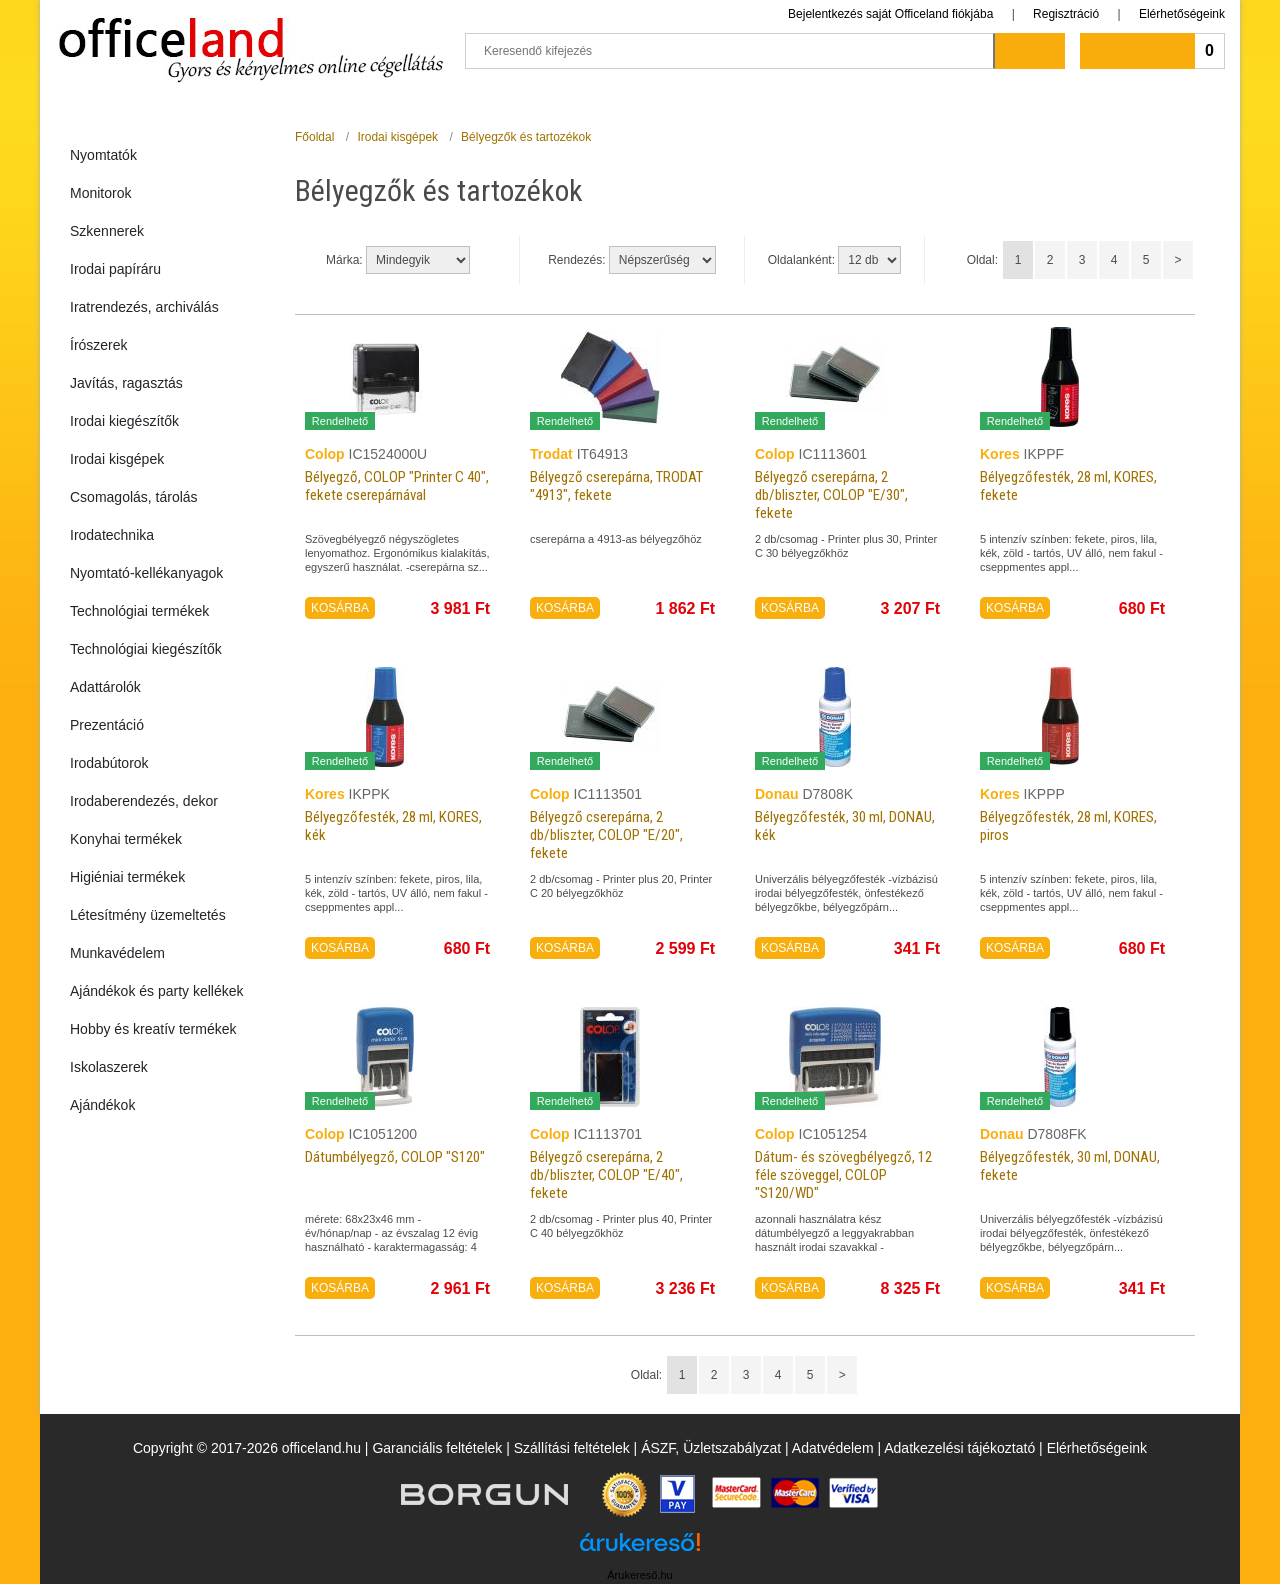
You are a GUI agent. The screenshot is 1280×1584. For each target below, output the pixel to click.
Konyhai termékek (126, 839)
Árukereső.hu (639, 1575)
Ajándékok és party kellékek (157, 991)
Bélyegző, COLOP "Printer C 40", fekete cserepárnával (397, 486)
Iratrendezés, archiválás (144, 307)
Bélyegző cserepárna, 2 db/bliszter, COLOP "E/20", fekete (606, 835)
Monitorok (100, 193)
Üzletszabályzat (732, 1448)
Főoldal (314, 137)
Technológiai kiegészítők (146, 649)
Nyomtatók (103, 155)
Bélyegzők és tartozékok (526, 137)
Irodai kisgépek (117, 459)
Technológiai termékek (139, 611)
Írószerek (99, 345)
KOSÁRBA (340, 608)
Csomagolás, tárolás (134, 497)
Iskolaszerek (109, 1067)
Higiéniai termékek (127, 877)
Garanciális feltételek (437, 1448)
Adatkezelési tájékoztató (959, 1448)
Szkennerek (107, 231)
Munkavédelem (117, 953)
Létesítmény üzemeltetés (148, 915)
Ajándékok (102, 1105)
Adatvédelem (833, 1448)
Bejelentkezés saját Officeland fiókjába (890, 14)
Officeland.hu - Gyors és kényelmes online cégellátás (250, 41)
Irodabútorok (109, 763)
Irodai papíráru (115, 269)
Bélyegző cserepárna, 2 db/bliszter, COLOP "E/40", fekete (606, 1175)
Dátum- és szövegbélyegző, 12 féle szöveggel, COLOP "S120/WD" (843, 1175)
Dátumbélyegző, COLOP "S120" (395, 1157)
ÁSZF (658, 1448)
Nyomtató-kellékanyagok (146, 573)
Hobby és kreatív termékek (153, 1029)
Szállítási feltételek (572, 1448)
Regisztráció (1066, 14)
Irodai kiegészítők (124, 421)
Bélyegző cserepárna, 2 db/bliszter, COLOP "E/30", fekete (831, 495)
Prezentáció (107, 725)
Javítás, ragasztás (126, 383)
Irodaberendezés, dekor (144, 801)
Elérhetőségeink (1182, 14)
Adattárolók (105, 687)
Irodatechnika (112, 535)
